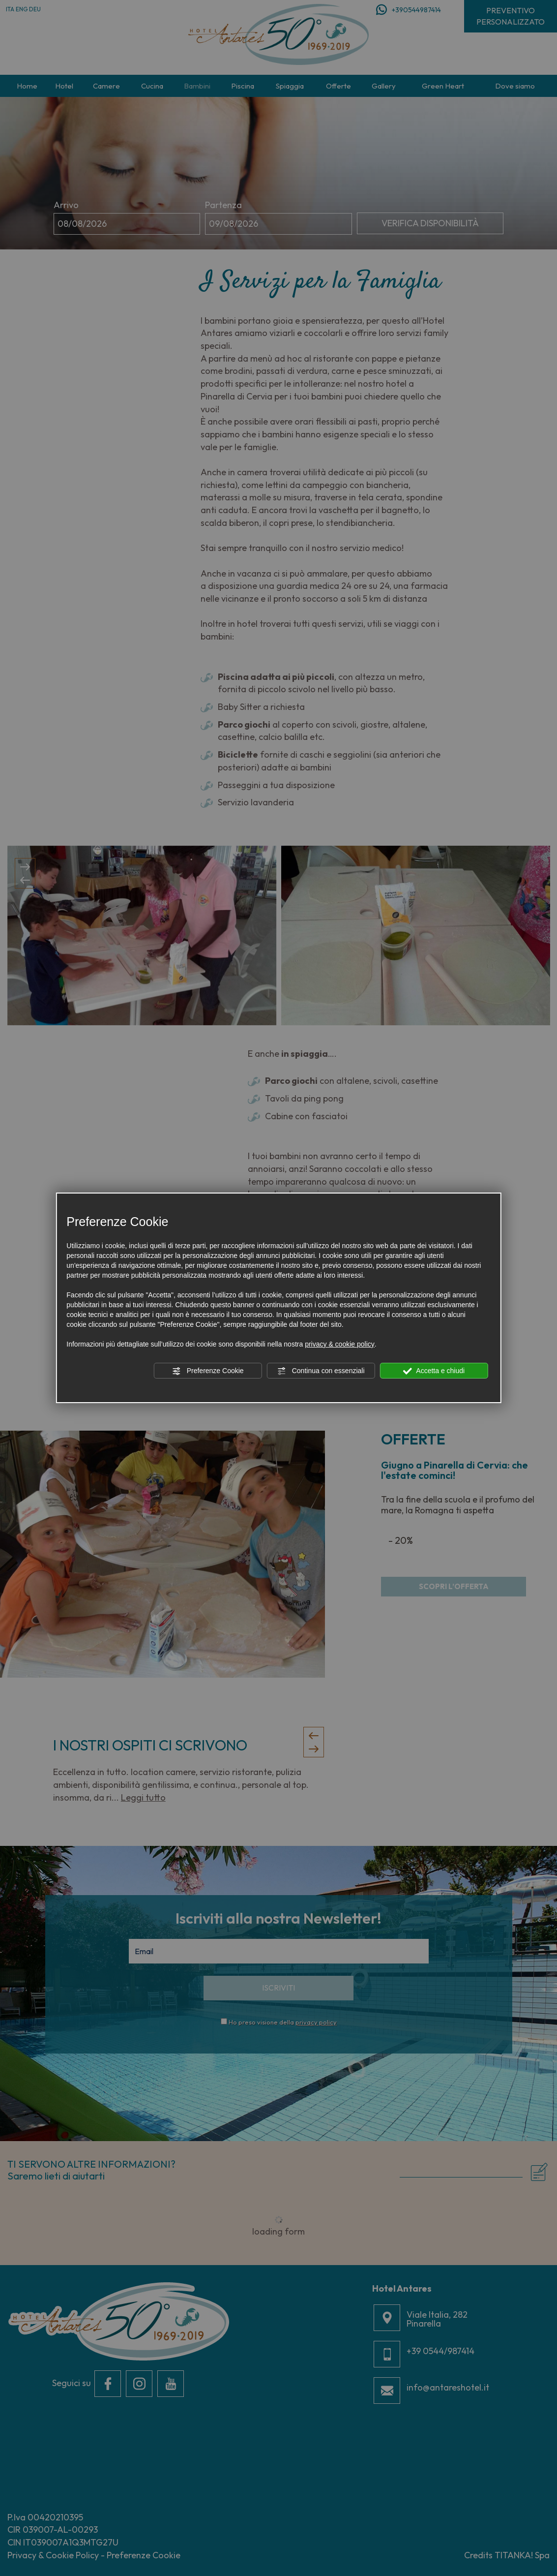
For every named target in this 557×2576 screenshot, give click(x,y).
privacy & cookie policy (340, 1344)
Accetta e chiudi (434, 1371)
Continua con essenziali (321, 1371)
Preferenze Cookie (208, 1371)
